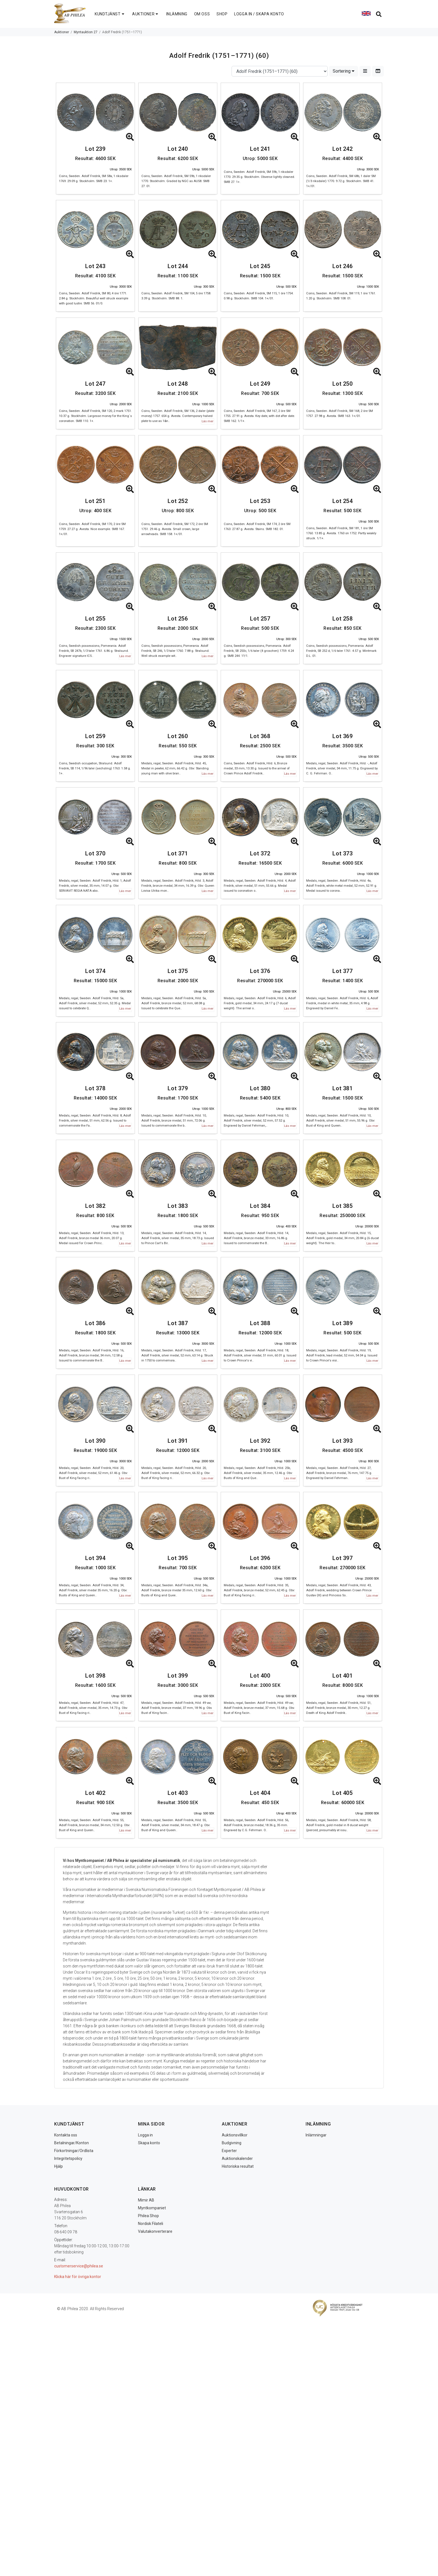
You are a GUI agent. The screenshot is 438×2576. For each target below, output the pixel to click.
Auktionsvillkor (234, 2135)
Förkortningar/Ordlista (73, 2150)
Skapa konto (149, 2143)
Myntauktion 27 (85, 32)
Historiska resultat (238, 2166)
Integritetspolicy (68, 2158)
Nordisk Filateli (150, 2223)
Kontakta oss (65, 2135)
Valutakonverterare (155, 2231)
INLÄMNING (176, 14)
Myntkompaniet (152, 2208)
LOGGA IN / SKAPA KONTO (259, 14)
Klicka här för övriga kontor (77, 2276)
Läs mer (207, 421)
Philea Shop (148, 2216)
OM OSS (202, 14)
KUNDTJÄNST (110, 14)
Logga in (145, 2135)
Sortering (343, 71)
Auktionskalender (237, 2158)
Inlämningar (316, 2135)
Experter (229, 2150)
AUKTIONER (146, 14)
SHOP (221, 14)
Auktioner (61, 32)
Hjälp (58, 2166)
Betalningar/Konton (71, 2143)
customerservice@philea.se (78, 2266)
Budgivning (231, 2143)
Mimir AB (146, 2200)
